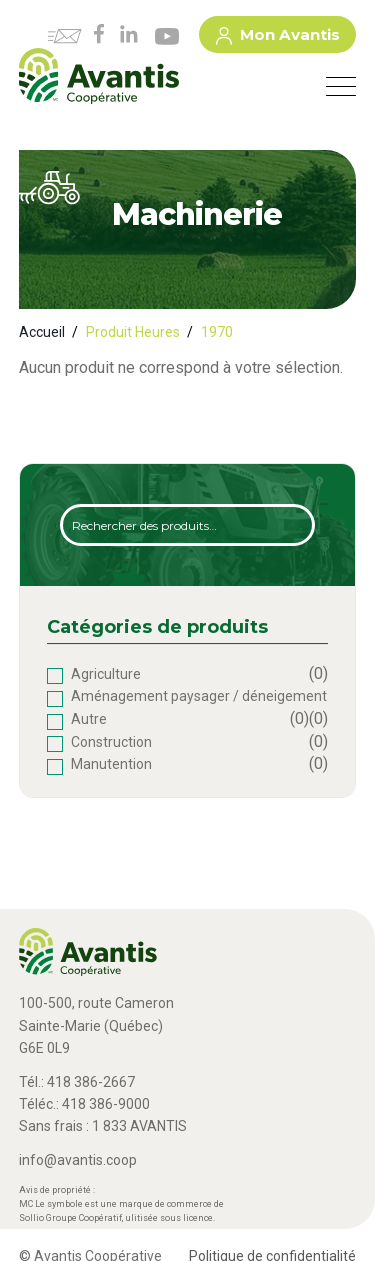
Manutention (111, 764)
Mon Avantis (278, 38)
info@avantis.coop (78, 1160)
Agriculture (106, 674)
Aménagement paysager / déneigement (199, 696)
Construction (111, 742)
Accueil (42, 332)
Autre (89, 719)
